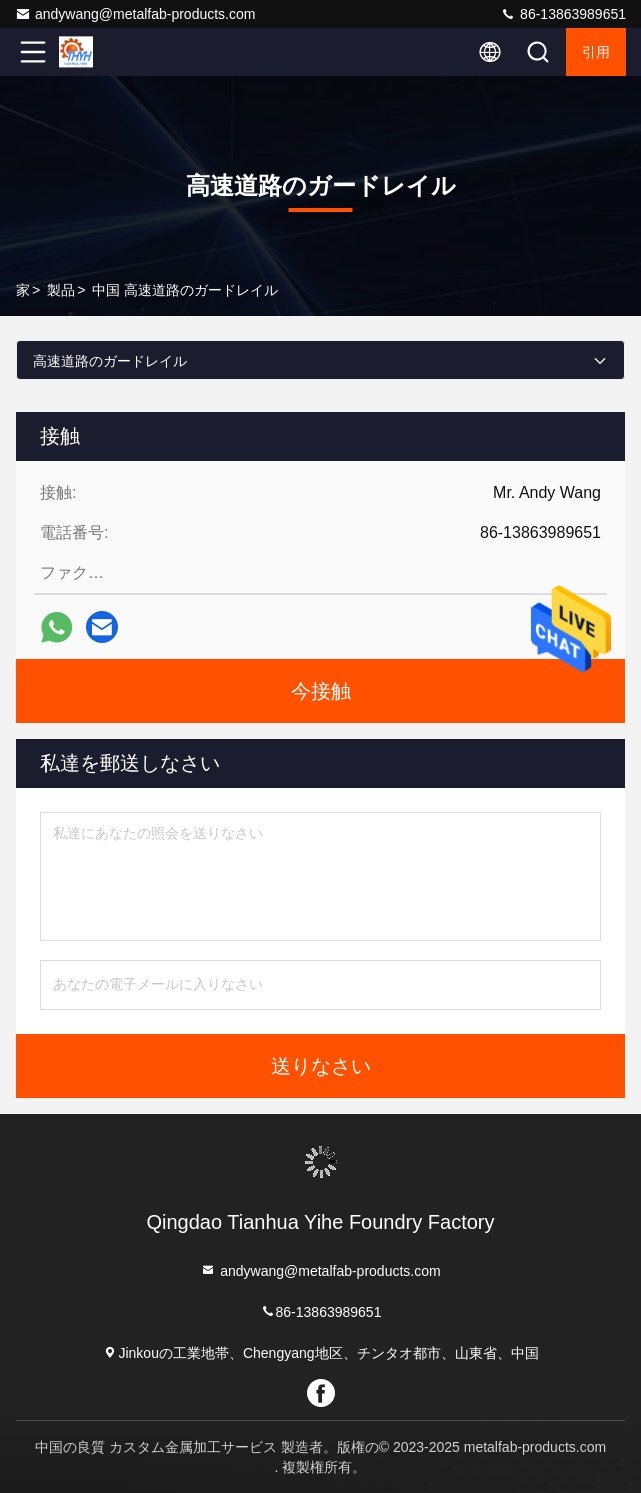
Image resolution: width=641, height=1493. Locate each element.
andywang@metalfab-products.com (135, 14)
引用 (596, 52)
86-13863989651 (563, 14)
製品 (61, 290)
